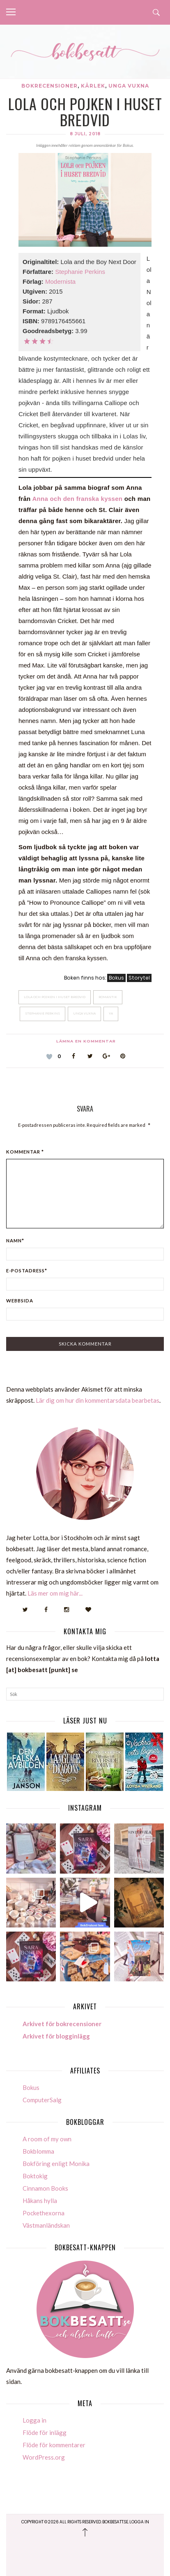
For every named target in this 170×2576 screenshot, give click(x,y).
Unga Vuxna (84, 1013)
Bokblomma (38, 2151)
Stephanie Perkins (80, 271)
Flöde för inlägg (45, 2432)
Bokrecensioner (49, 86)
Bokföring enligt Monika (56, 2163)
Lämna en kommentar (86, 1041)
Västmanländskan (46, 2225)
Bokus (116, 977)
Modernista (60, 281)
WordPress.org (44, 2457)
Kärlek (93, 86)
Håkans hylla (40, 2200)
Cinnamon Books (45, 2188)
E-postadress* (26, 1270)
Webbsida (19, 1300)
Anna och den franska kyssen (77, 498)
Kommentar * (25, 1151)
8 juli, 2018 (85, 134)
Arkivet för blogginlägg (56, 2036)
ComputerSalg (42, 2099)
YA (111, 1013)
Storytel (139, 977)
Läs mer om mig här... (55, 1593)
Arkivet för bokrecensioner (62, 2023)
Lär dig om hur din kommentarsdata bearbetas (97, 1400)
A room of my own (47, 2139)
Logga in (34, 2420)
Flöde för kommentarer (54, 2445)
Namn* (15, 1240)
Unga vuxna (128, 86)
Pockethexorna (43, 2213)
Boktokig (35, 2176)
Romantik (108, 997)
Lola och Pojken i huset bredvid (54, 997)
